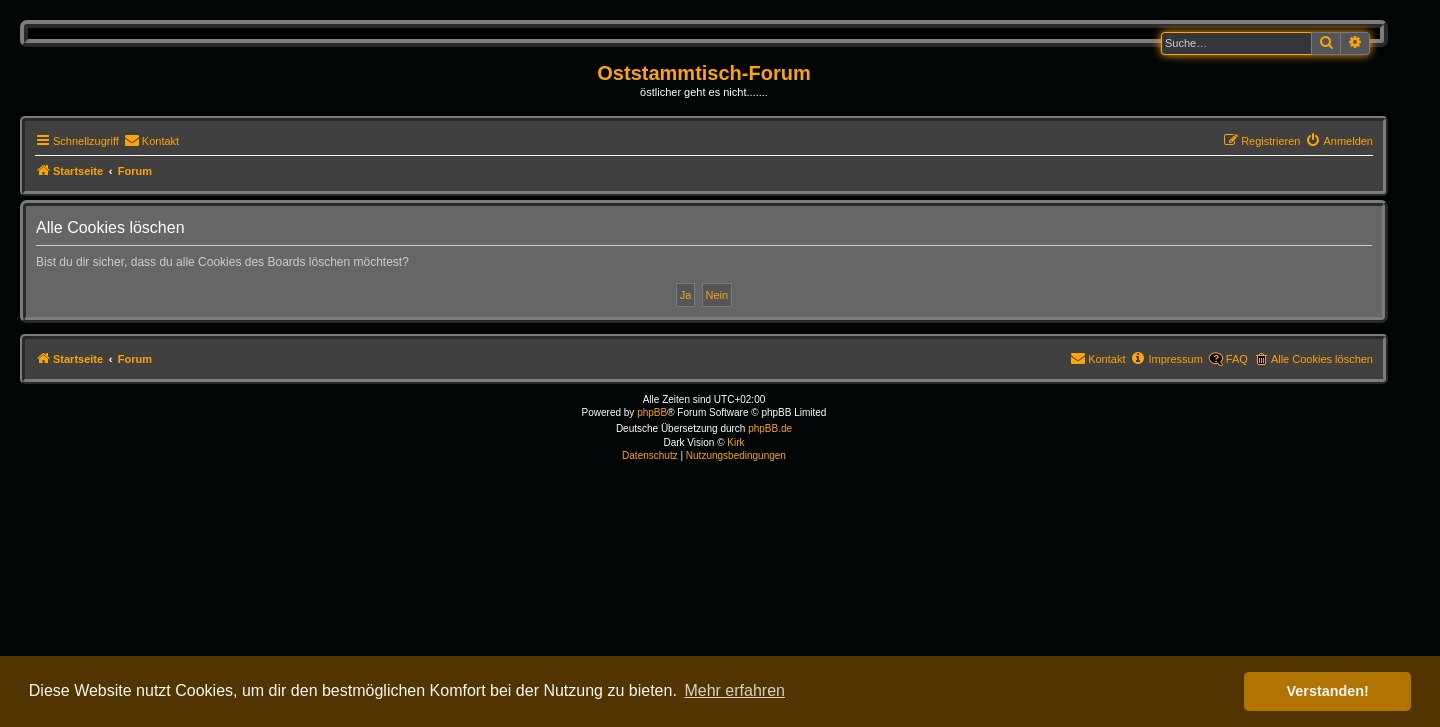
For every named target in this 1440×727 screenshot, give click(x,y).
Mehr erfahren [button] (734, 690)
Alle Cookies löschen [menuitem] (1322, 359)
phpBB (652, 412)
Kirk (735, 442)
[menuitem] (151, 141)
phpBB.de (770, 428)
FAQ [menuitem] (1237, 359)
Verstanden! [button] (1328, 691)
